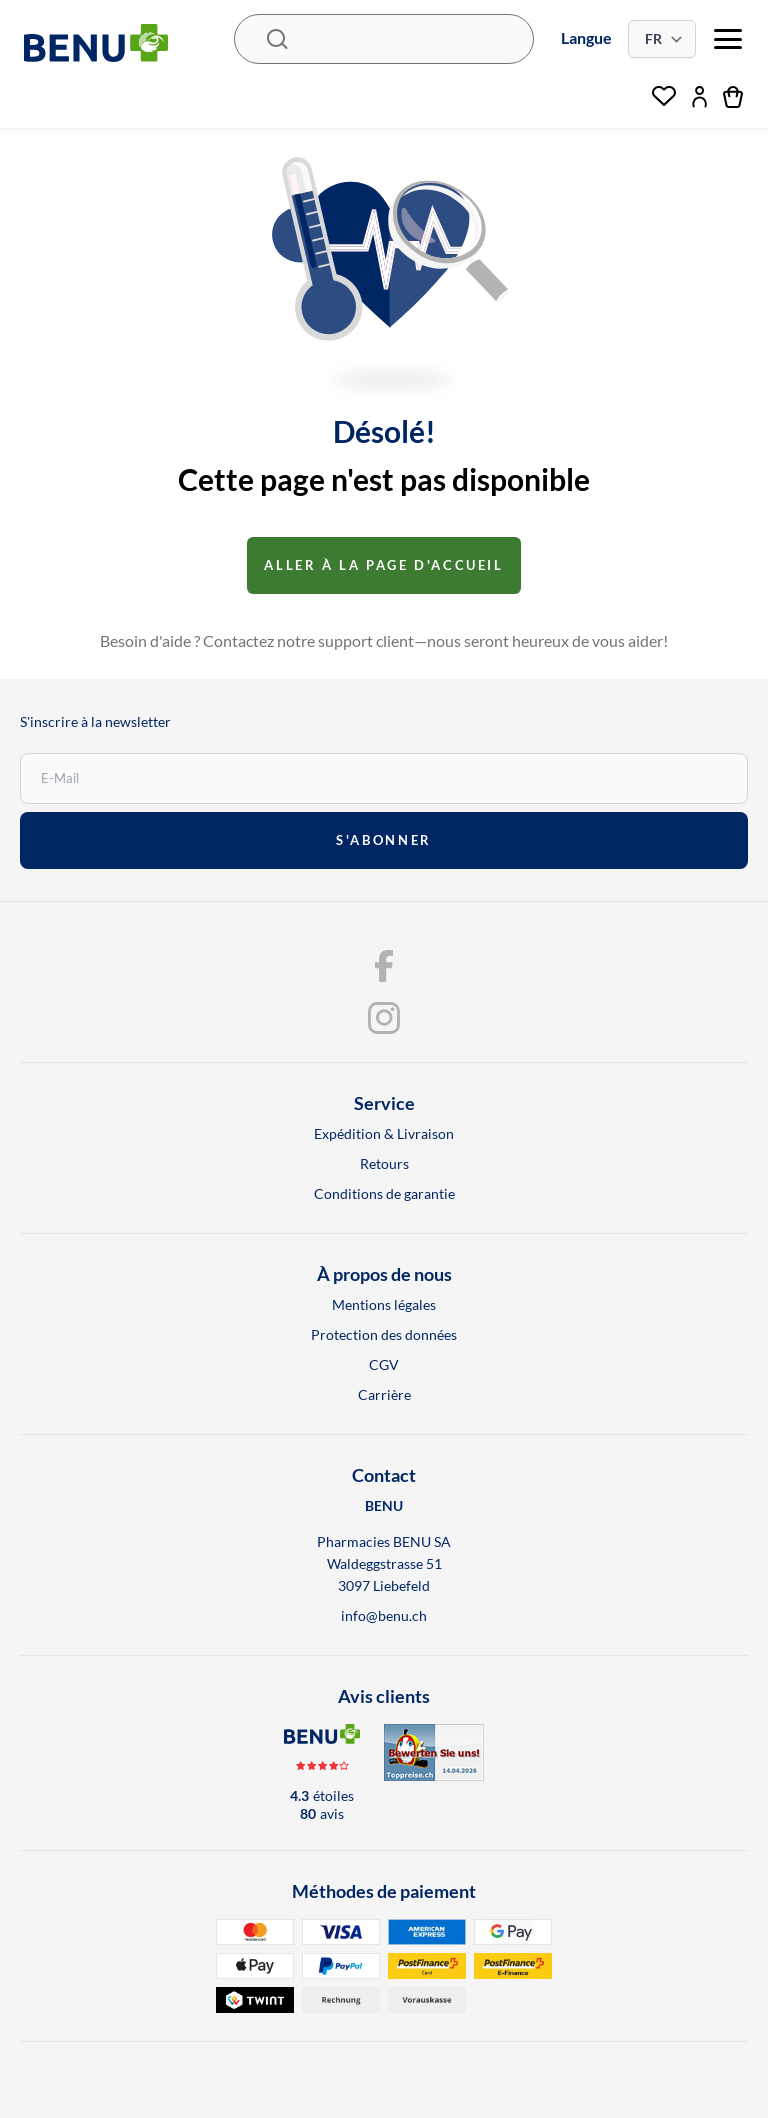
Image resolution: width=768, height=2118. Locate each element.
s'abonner (383, 840)
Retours (384, 1163)
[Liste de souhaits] (664, 97)
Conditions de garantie (384, 1193)
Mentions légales (384, 1304)
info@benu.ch (384, 1615)
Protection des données (384, 1334)
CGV (384, 1364)
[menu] (728, 39)
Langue (586, 37)
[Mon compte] (699, 97)
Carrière (384, 1394)
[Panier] (733, 97)
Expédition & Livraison (384, 1133)
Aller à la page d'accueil (383, 565)
